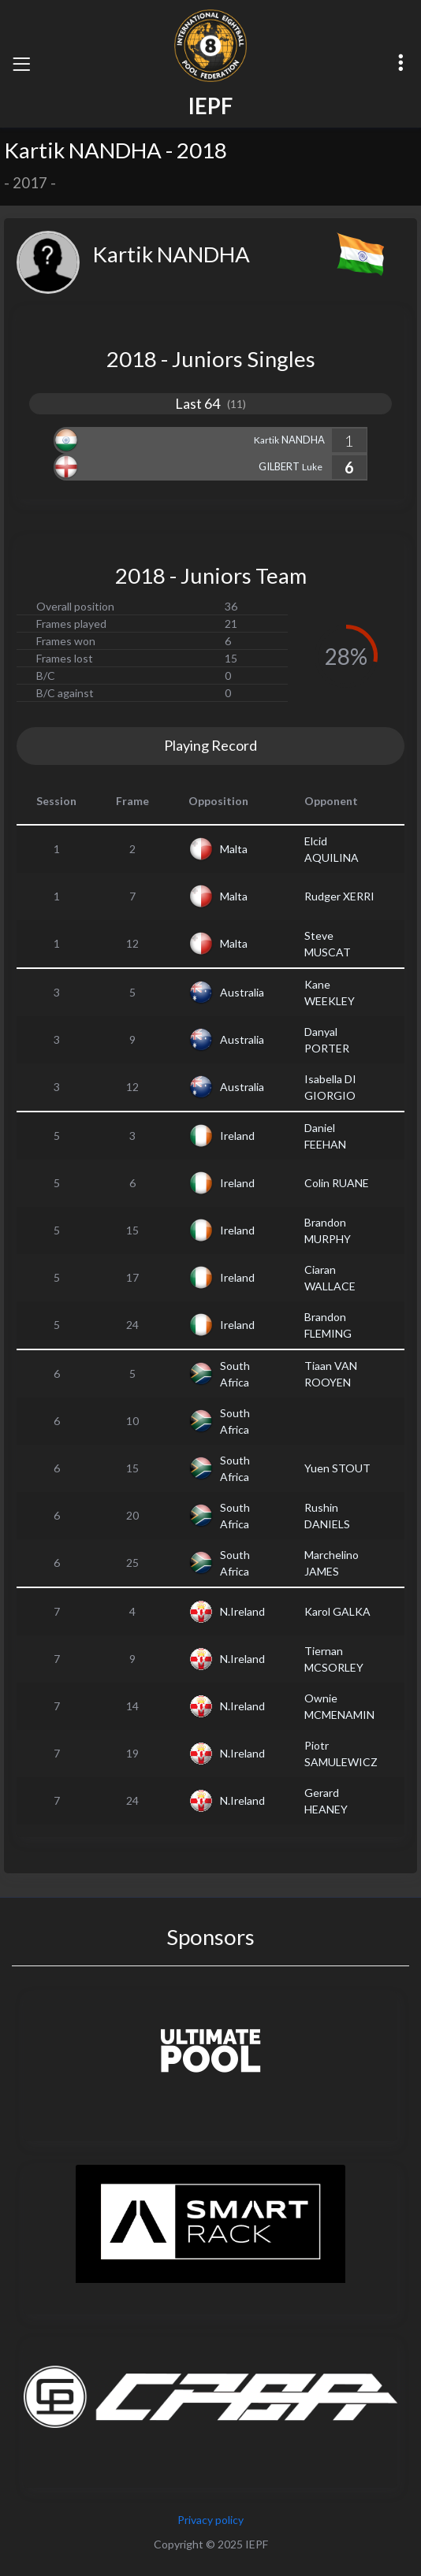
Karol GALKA (337, 1611)
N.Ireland (242, 1611)
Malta (234, 849)
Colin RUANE (336, 1183)
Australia (242, 992)
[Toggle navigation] (21, 64)
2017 (30, 182)
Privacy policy (210, 2519)
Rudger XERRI (339, 896)
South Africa (235, 1374)
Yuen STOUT (337, 1468)
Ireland (237, 1135)
